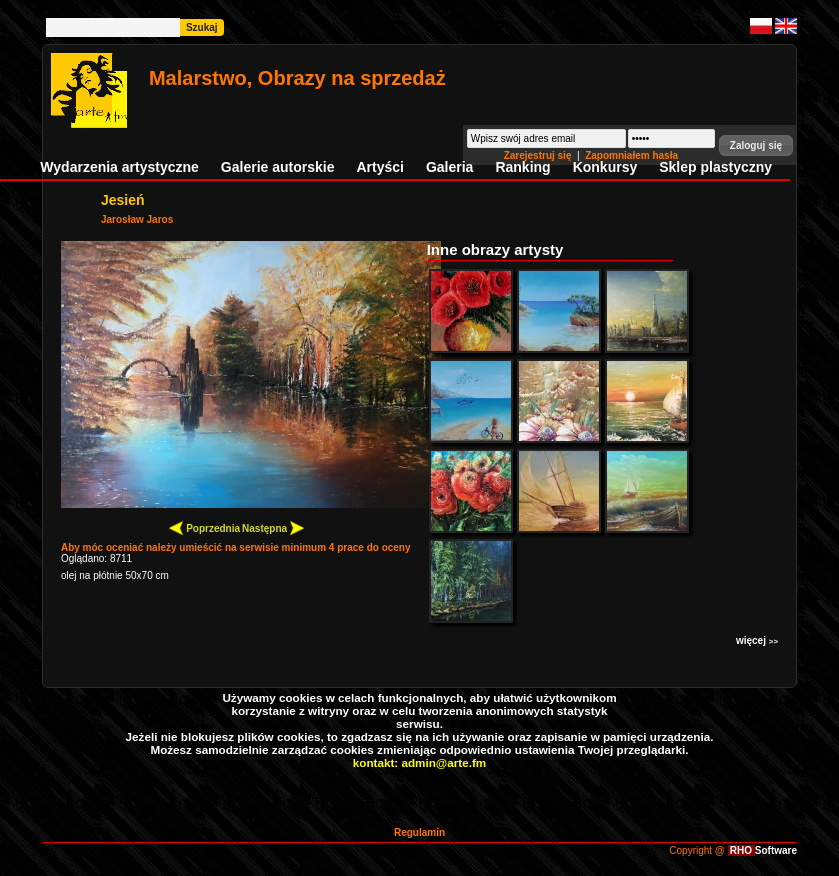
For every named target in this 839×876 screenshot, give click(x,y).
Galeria (449, 167)
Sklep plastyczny (715, 167)
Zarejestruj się (539, 155)
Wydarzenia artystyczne (119, 167)
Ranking (522, 167)
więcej (757, 640)
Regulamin (419, 832)
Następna (273, 527)
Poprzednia (204, 527)
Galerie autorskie (278, 167)
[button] (756, 145)
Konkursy (605, 167)
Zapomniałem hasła (631, 155)
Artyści (379, 167)
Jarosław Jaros (137, 219)
